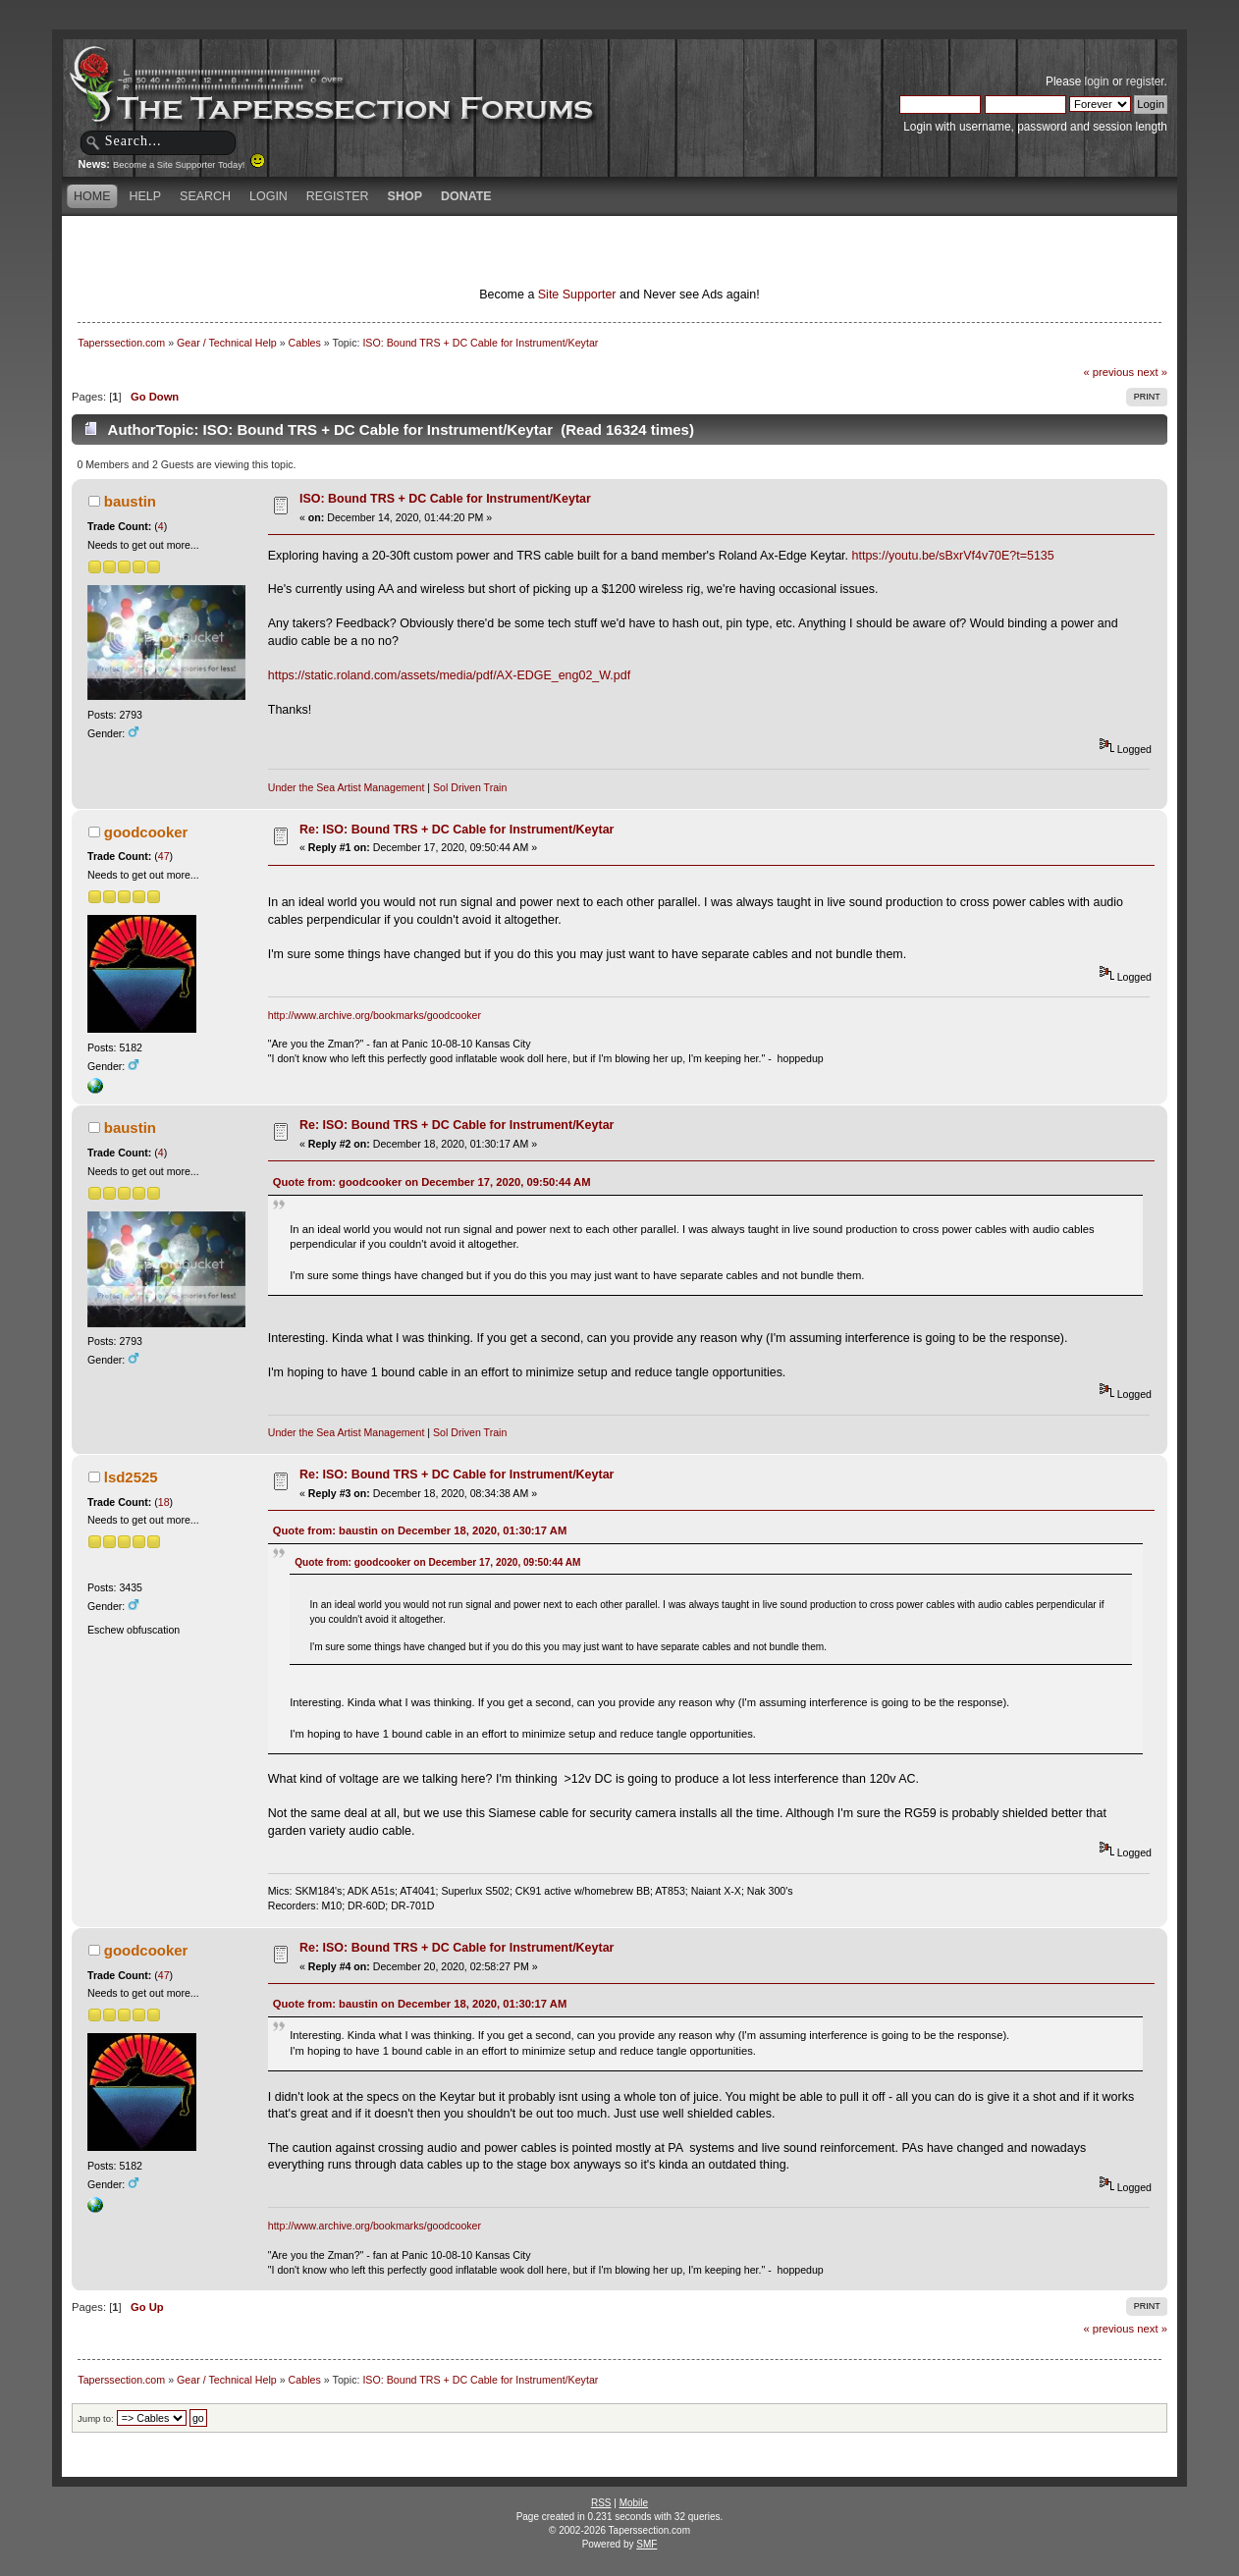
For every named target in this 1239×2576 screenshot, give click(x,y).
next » (1152, 372)
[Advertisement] (388, 250)
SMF (646, 2544)
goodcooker (146, 832)
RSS (601, 2502)
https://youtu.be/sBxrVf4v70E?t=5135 (953, 556)
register (1145, 81)
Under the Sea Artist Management (346, 787)
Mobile (634, 2502)
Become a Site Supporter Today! (189, 165)
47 (164, 856)
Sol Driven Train (470, 787)
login (1097, 81)
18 (164, 1502)
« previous (1108, 372)
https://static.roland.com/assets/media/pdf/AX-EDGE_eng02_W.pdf (449, 675)
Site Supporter (577, 294)
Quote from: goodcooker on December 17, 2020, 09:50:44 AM (432, 1182)
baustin (130, 501)
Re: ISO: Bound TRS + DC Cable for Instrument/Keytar (456, 829)
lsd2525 (131, 1477)
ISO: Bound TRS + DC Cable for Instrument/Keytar (445, 499)
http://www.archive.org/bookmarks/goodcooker (374, 1015)
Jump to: (96, 2418)
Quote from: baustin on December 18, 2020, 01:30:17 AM (419, 1530)
